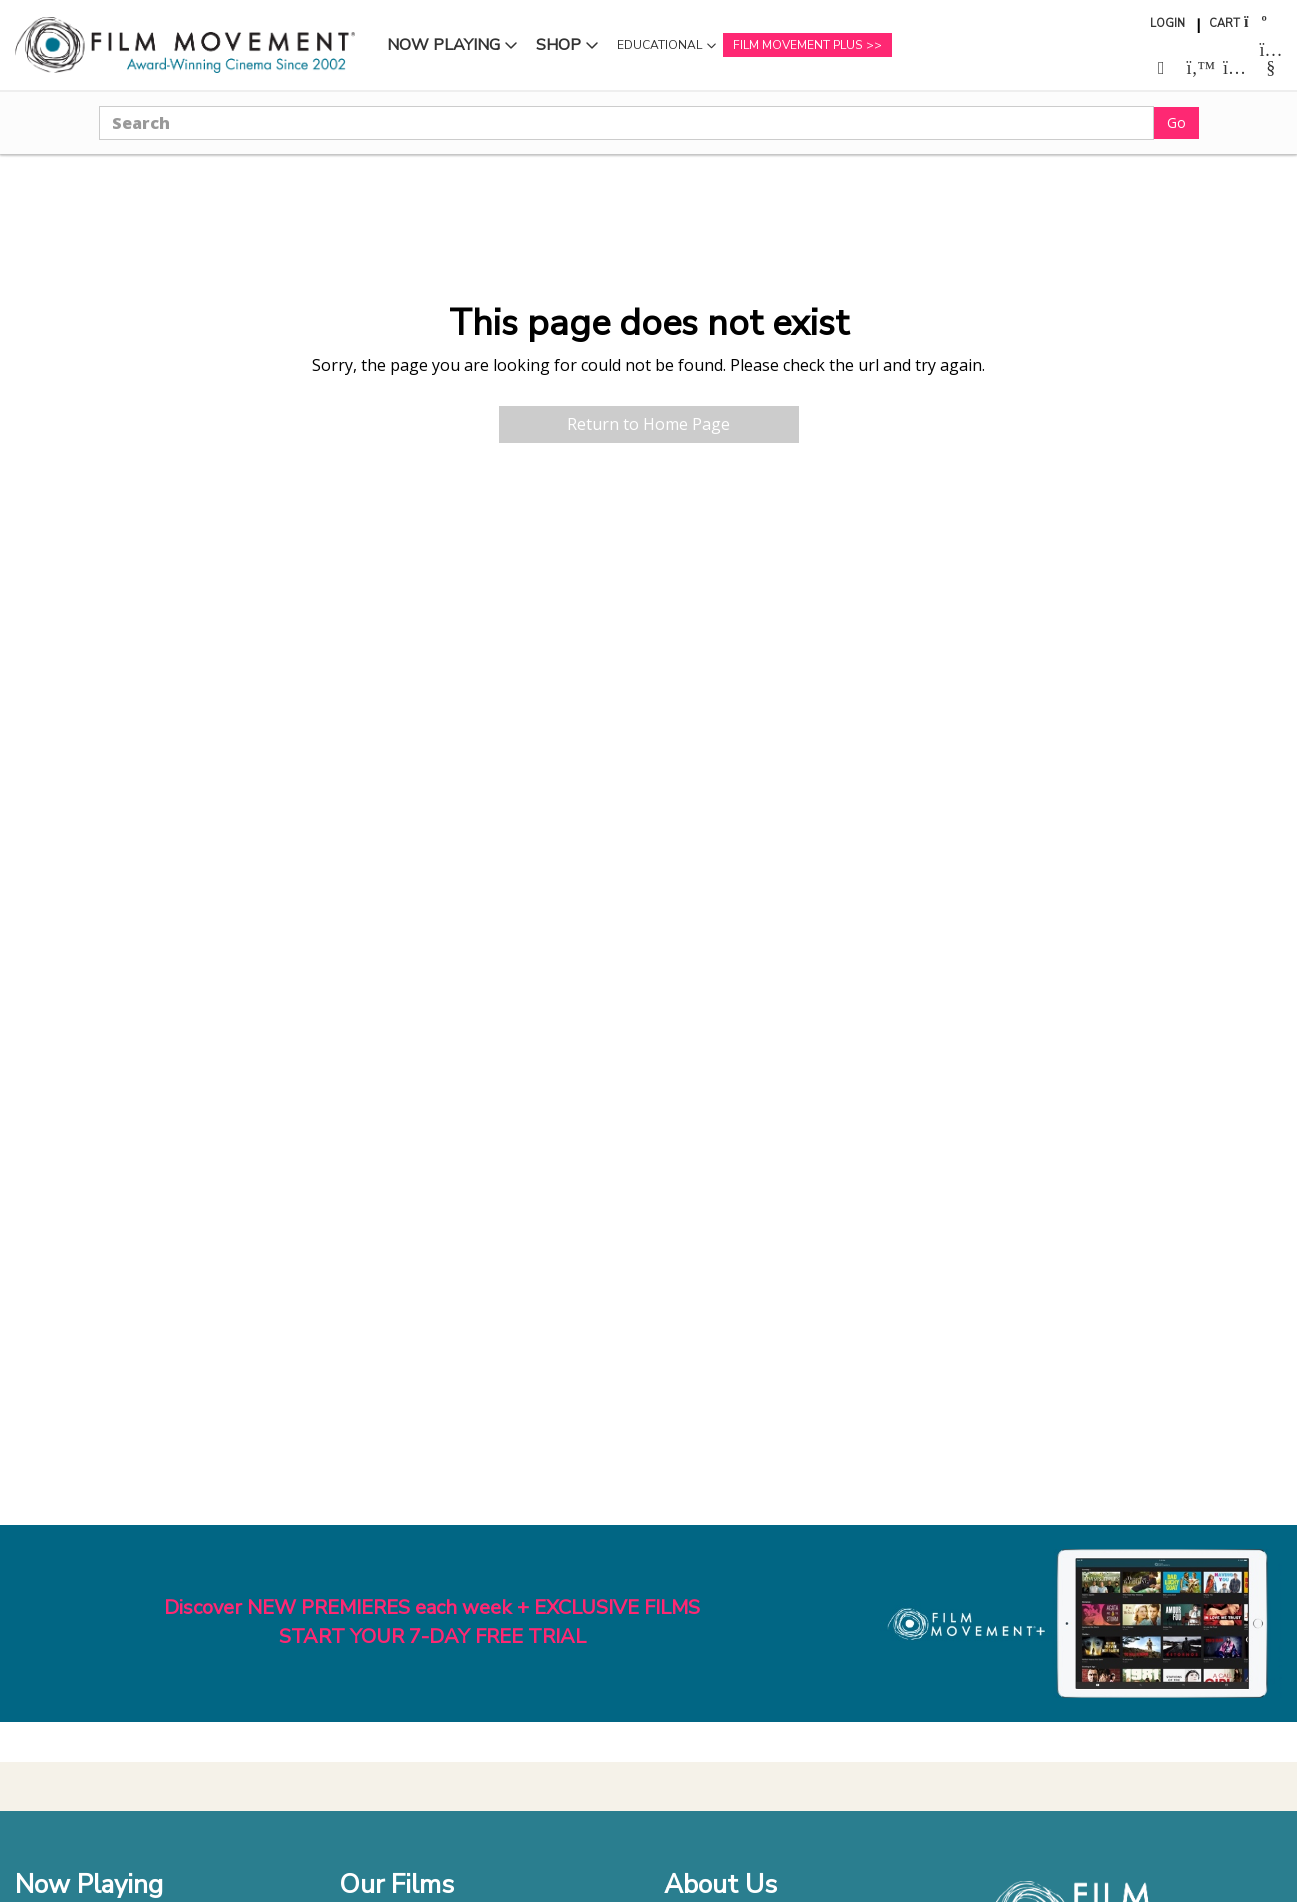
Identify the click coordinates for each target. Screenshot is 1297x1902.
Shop (558, 45)
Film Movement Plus (797, 45)
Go (1176, 122)
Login (1167, 23)
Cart (1224, 23)
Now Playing (443, 45)
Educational (659, 45)
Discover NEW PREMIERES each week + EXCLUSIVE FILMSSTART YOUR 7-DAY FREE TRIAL (432, 1622)
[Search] (626, 123)
